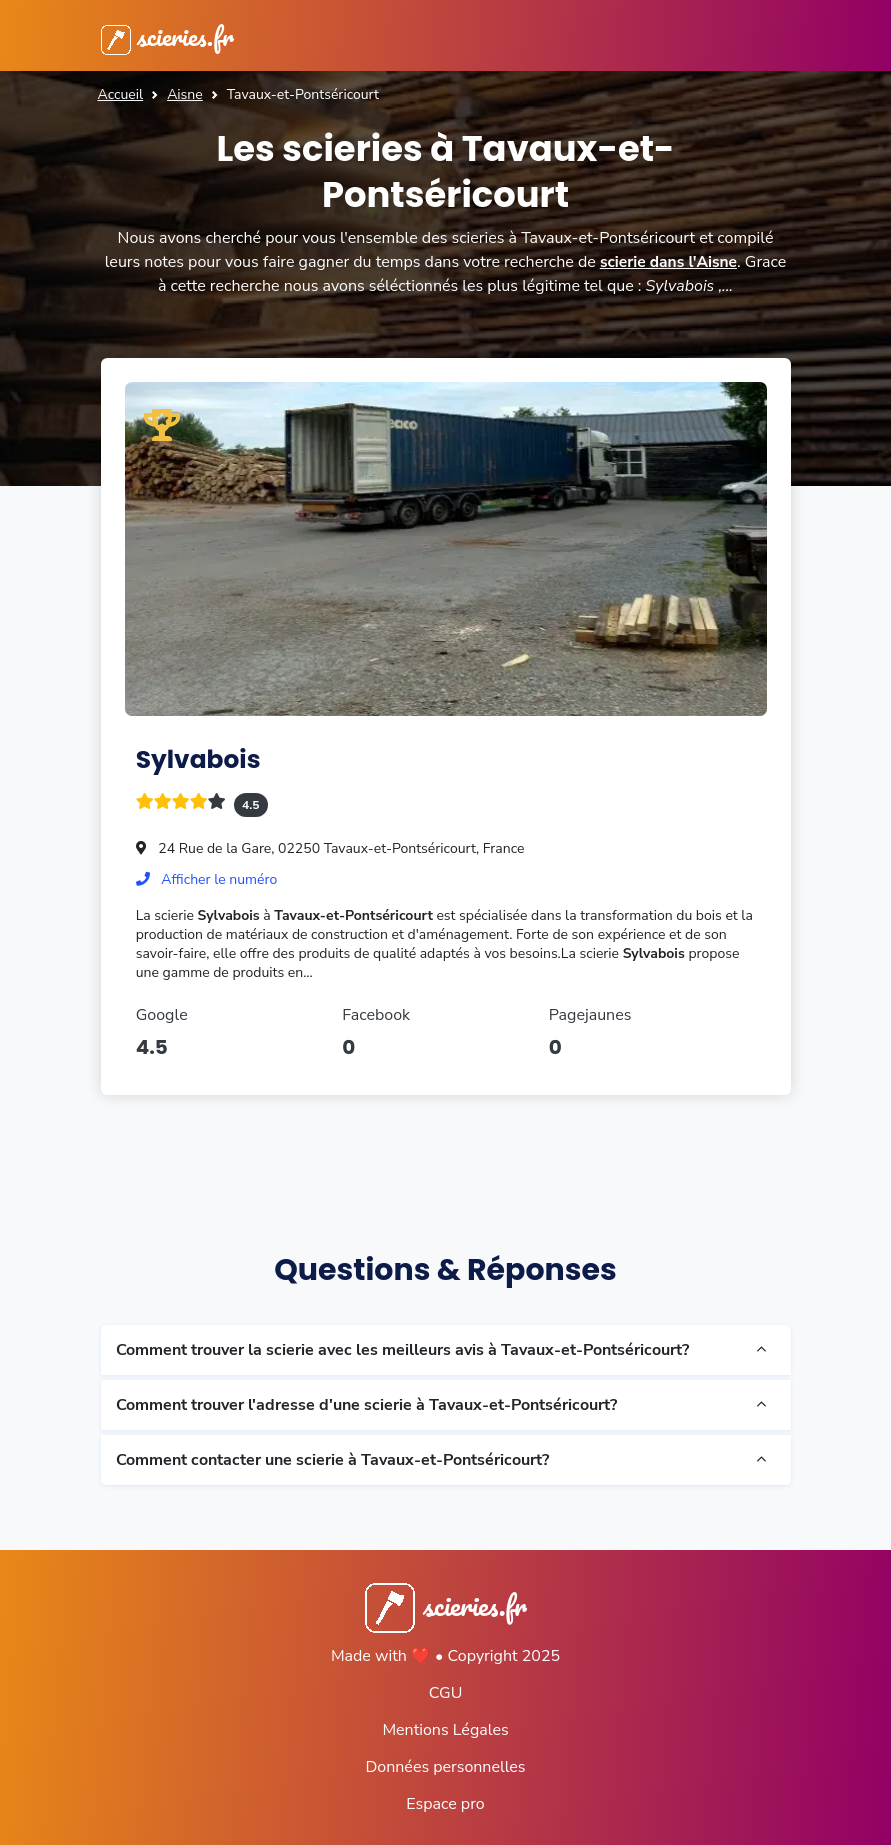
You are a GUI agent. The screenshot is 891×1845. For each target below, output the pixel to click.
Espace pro (445, 1804)
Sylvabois (201, 759)
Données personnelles (445, 1767)
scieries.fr (171, 35)
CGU (446, 1693)
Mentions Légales (445, 1730)
